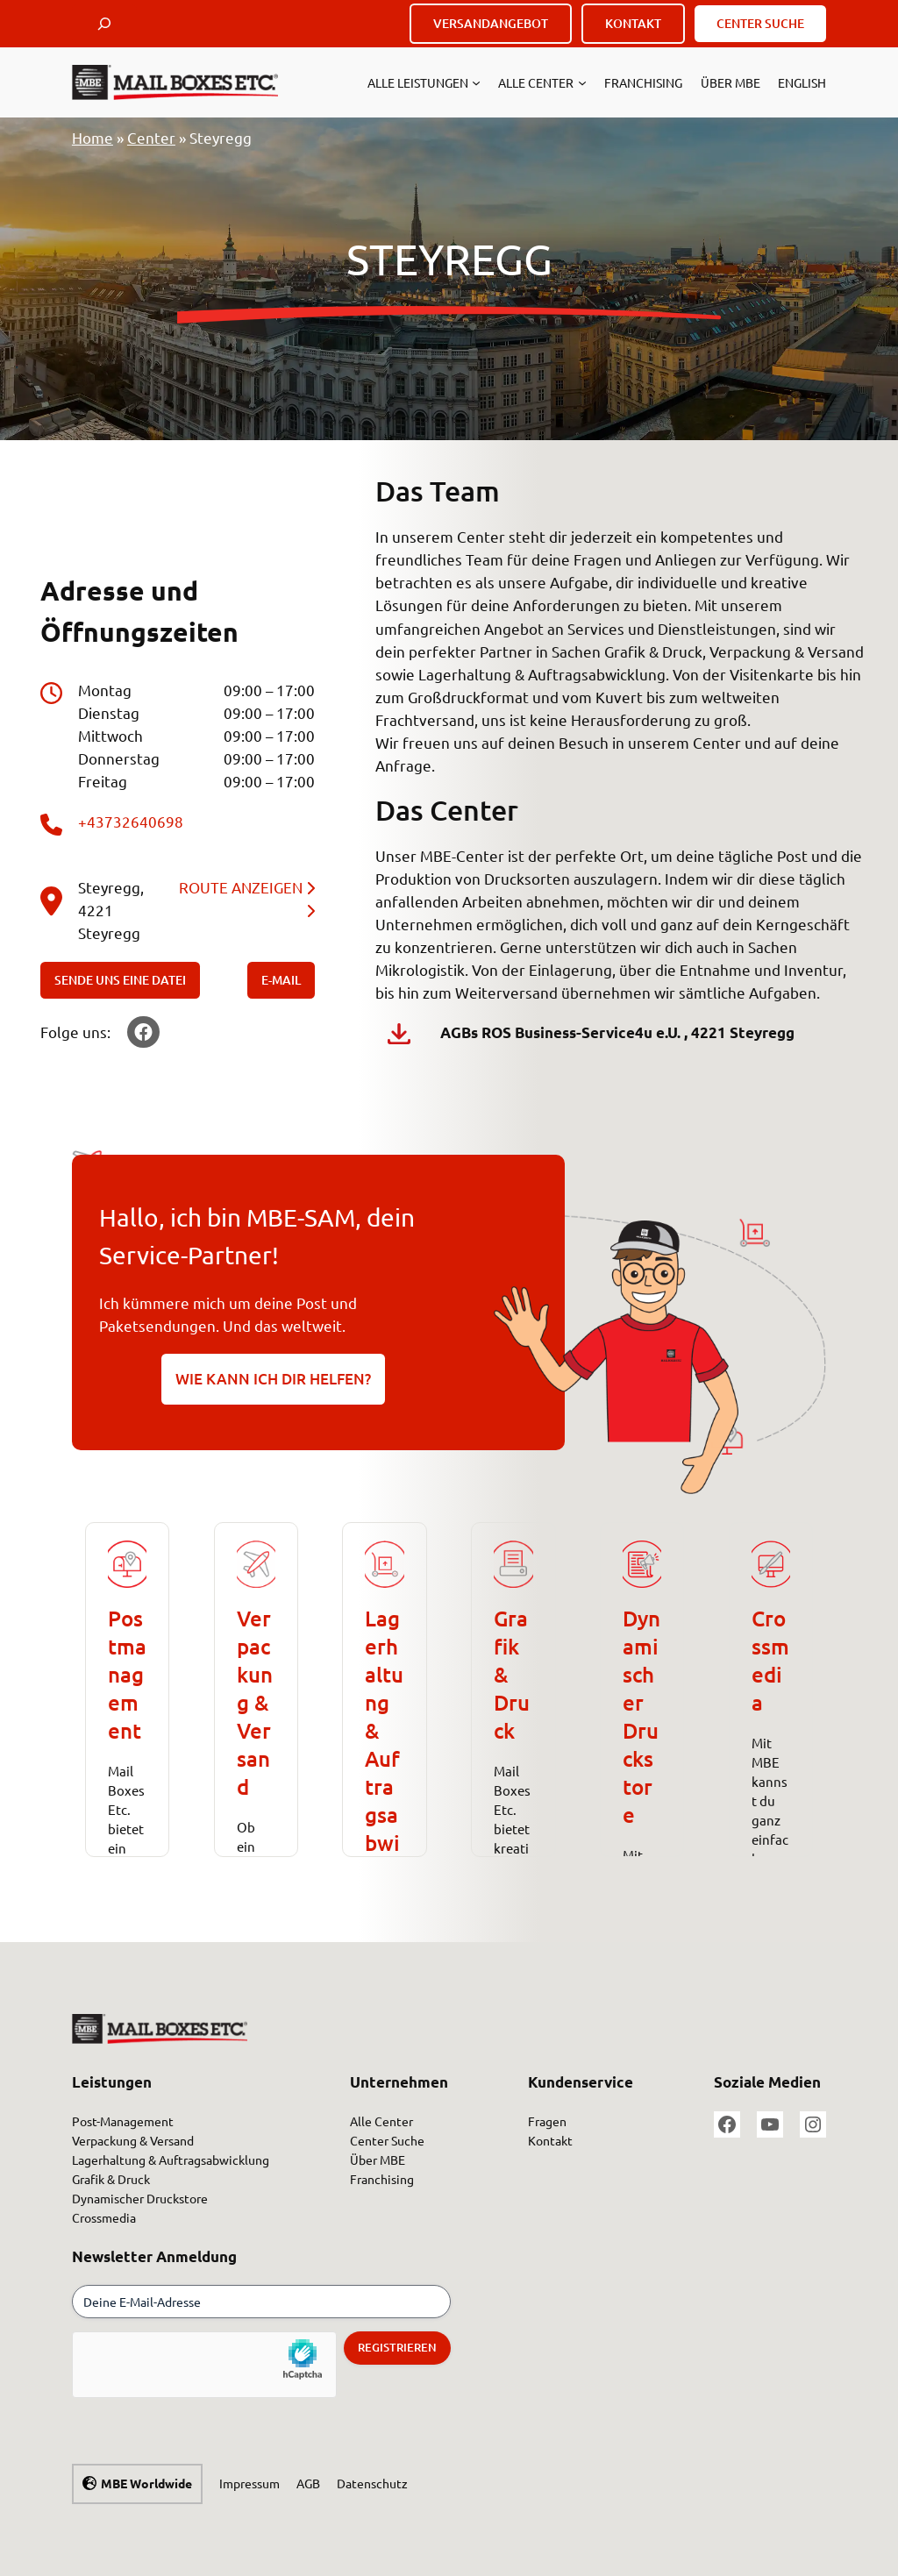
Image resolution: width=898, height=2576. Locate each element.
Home (92, 137)
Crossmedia (770, 1660)
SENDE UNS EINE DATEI (120, 979)
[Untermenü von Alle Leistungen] (476, 82)
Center (151, 137)
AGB (308, 2483)
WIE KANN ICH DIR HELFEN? (273, 1379)
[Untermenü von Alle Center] (582, 82)
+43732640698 (130, 821)
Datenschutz (372, 2483)
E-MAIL (281, 979)
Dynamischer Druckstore (641, 1716)
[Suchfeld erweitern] (104, 23)
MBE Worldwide (146, 2483)
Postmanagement (127, 1674)
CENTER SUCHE (760, 23)
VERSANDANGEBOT (490, 23)
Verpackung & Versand (255, 1702)
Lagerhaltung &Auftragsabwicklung (384, 1758)
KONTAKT (633, 23)
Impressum (249, 2483)
